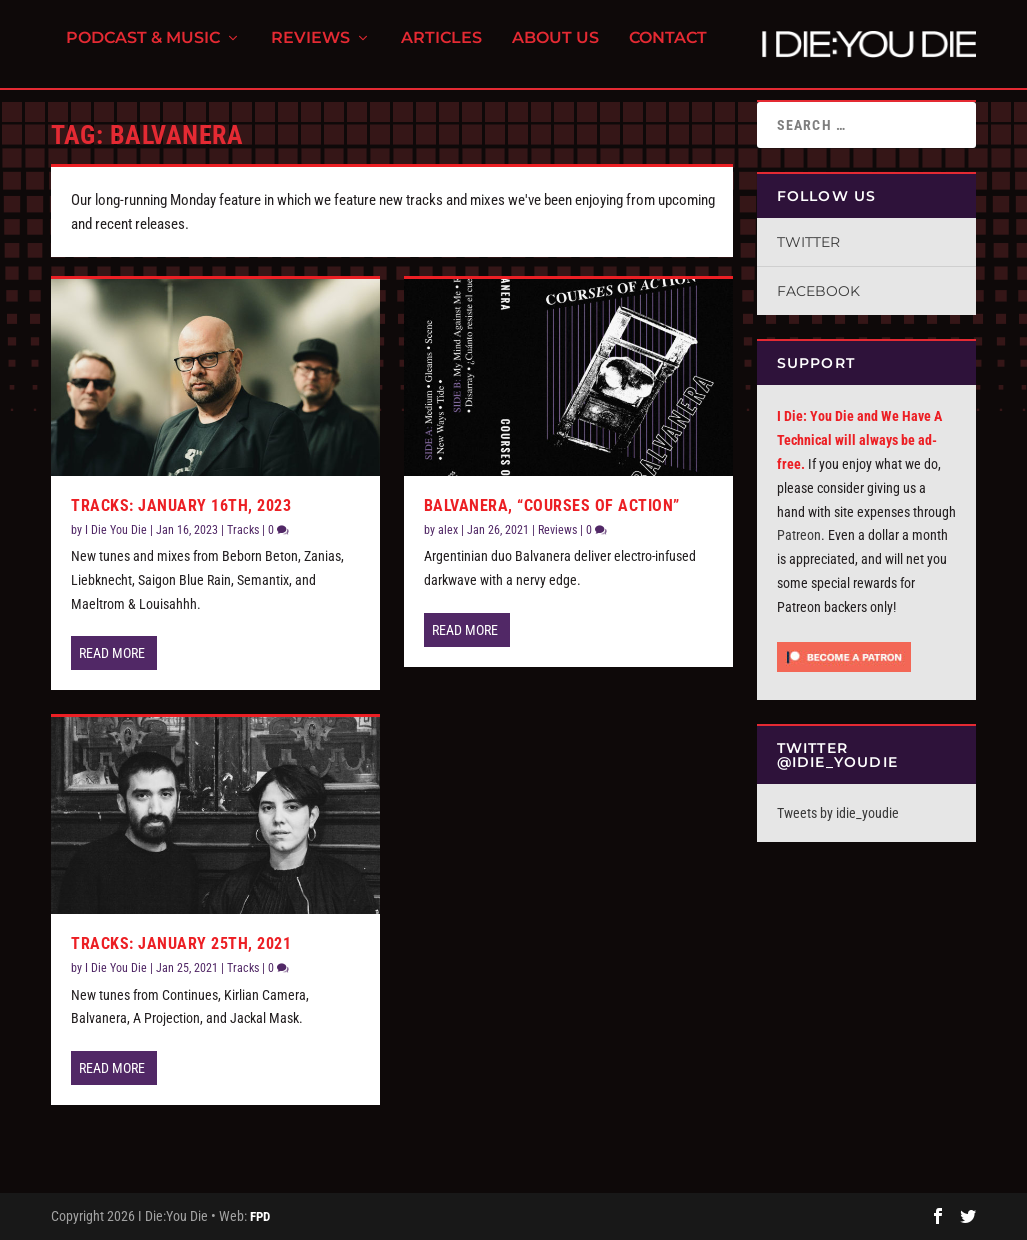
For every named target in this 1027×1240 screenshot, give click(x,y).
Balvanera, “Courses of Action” (552, 505)
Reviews (310, 50)
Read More (112, 653)
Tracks (243, 530)
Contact (668, 50)
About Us (555, 50)
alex (448, 530)
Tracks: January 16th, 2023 (181, 505)
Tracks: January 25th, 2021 (181, 943)
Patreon (799, 535)
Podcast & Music (143, 50)
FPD (260, 1216)
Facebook (818, 291)
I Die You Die (116, 530)
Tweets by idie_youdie (838, 813)
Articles (441, 50)
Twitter (808, 242)
